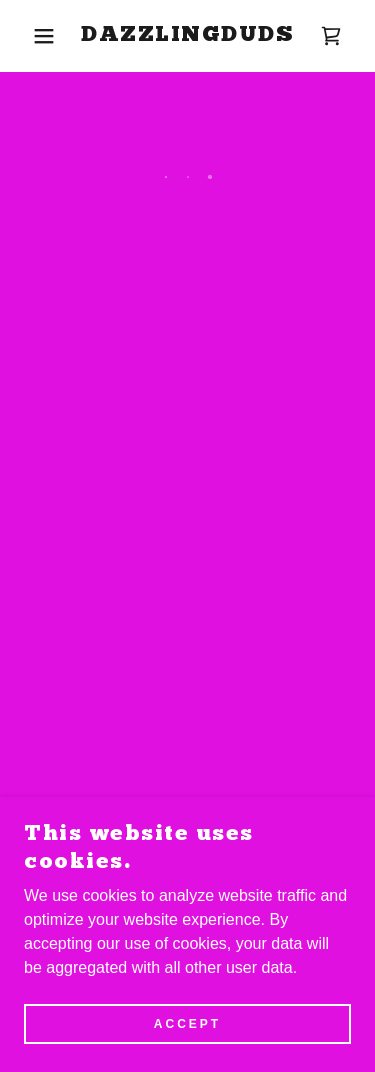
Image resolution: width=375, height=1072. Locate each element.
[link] (187, 36)
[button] (29, 36)
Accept (187, 1038)
